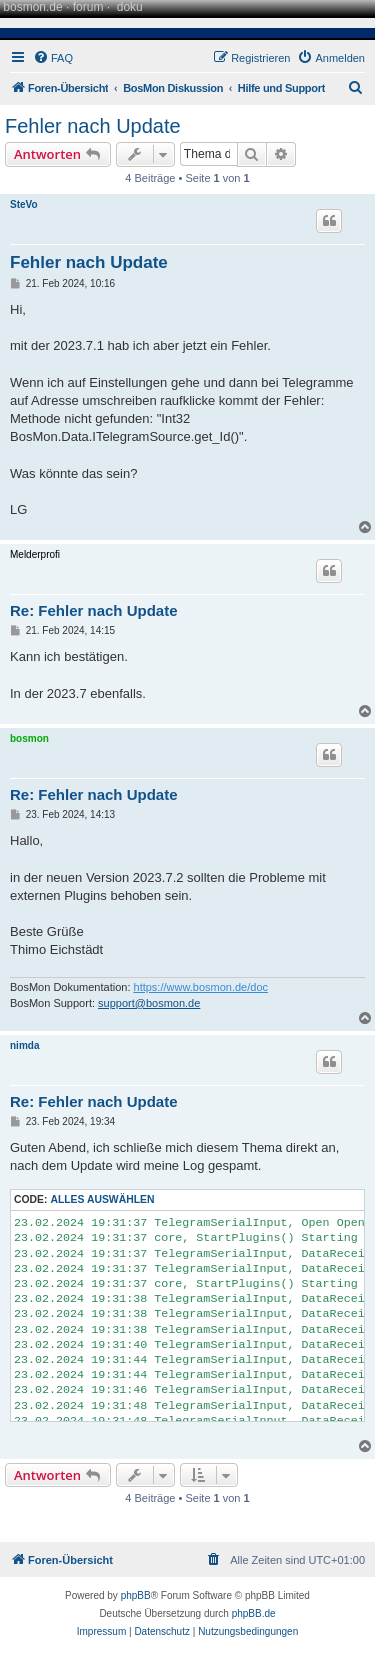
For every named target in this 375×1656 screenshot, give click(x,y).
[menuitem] (53, 58)
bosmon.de (32, 7)
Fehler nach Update (93, 126)
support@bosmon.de (149, 1003)
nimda (24, 1045)
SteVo (24, 204)
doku (130, 7)
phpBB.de (254, 1613)
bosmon (29, 738)
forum (88, 7)
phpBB (136, 1595)
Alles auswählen (102, 1199)
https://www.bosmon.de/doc (201, 987)
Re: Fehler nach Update (94, 610)
